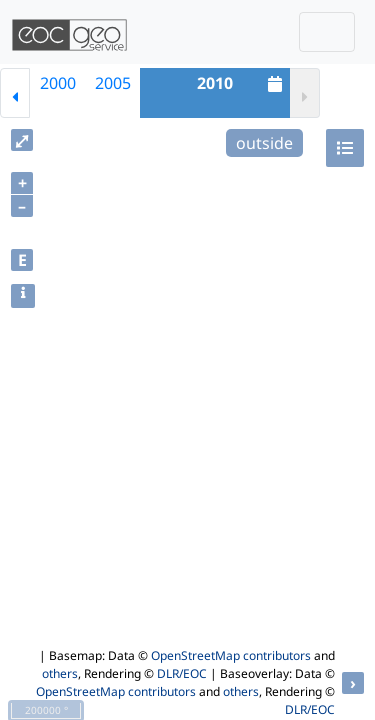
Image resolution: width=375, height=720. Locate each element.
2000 (58, 83)
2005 (113, 83)
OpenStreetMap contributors (231, 655)
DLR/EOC (182, 673)
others (60, 673)
